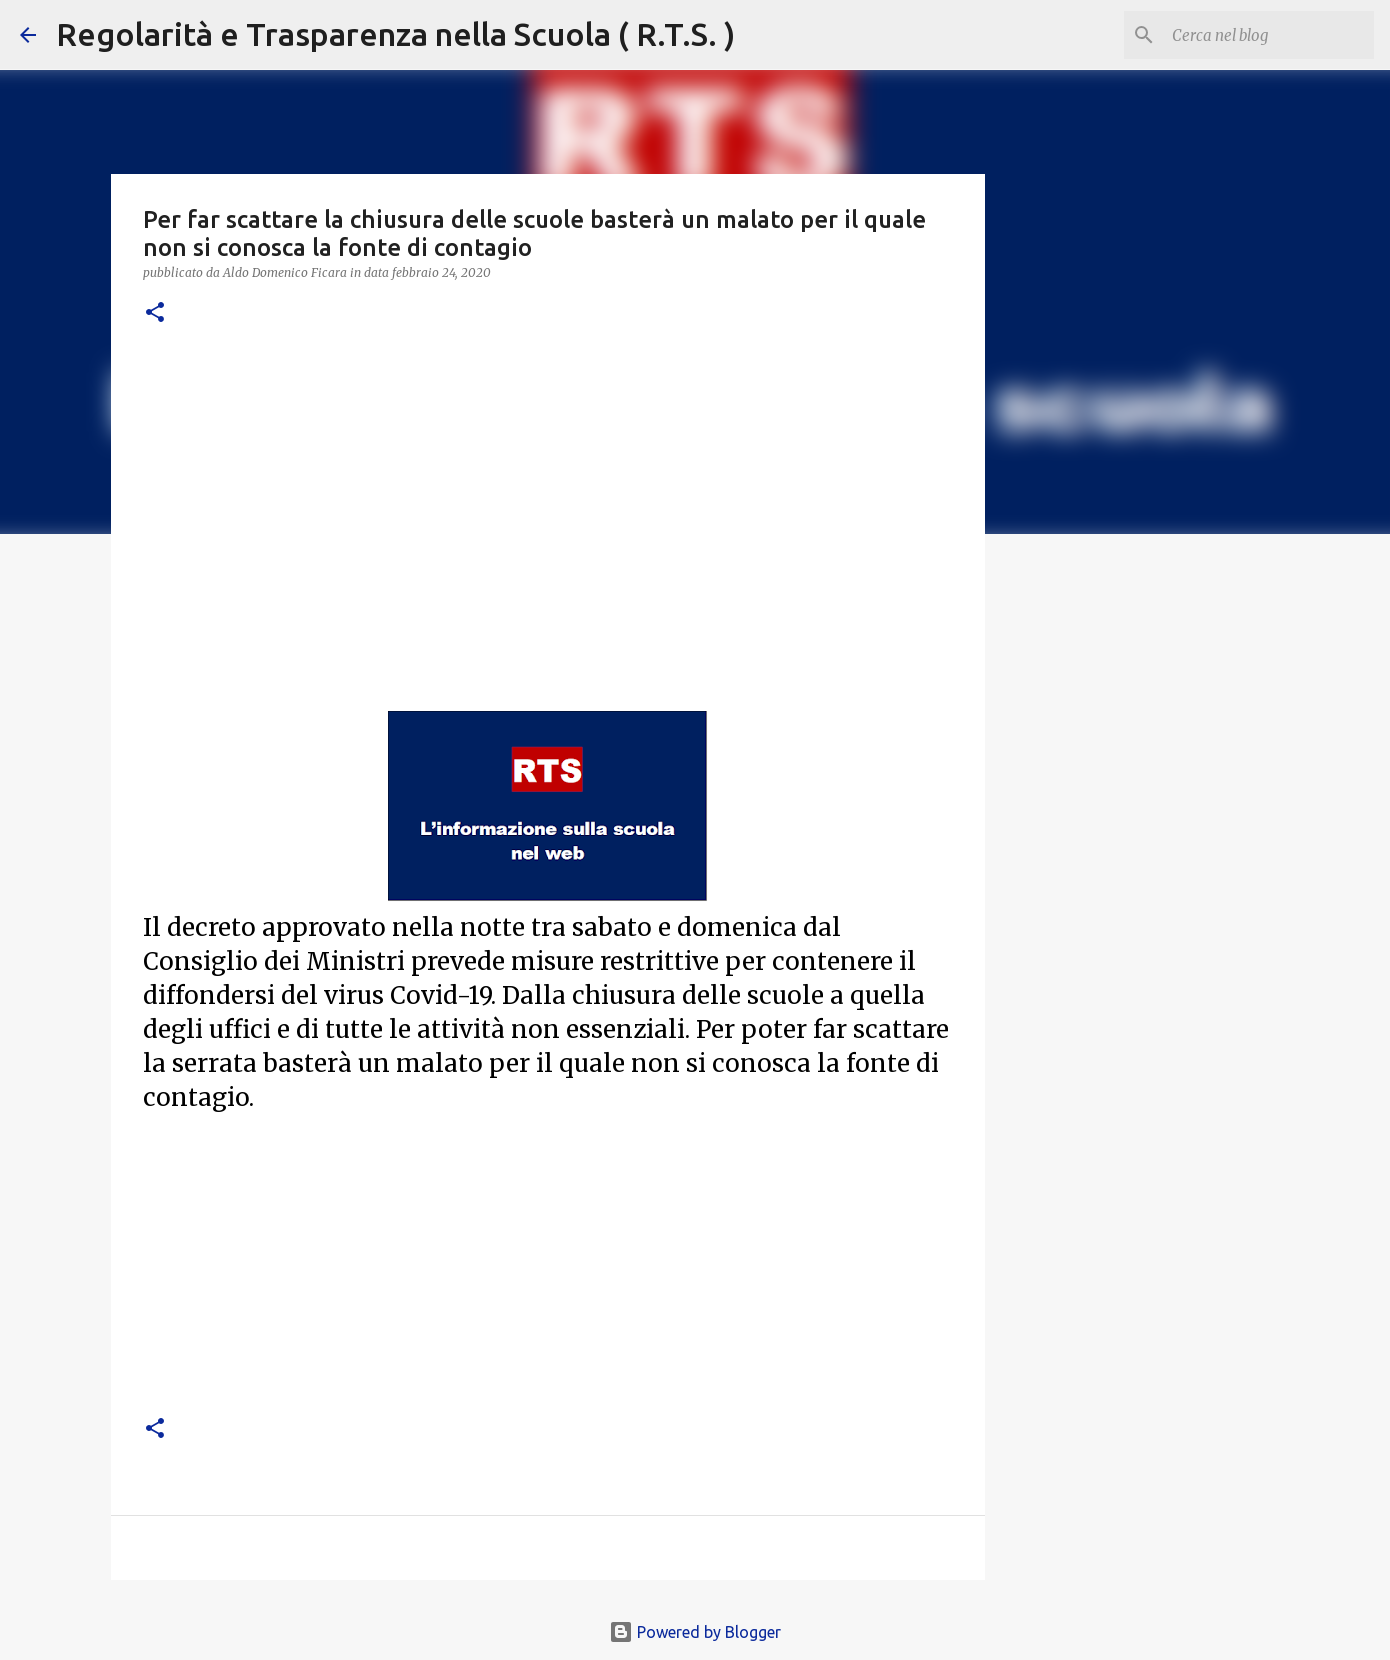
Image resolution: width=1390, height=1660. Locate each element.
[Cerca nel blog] (1269, 35)
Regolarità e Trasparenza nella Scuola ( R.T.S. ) (395, 34)
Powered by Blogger (695, 1632)
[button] (155, 313)
